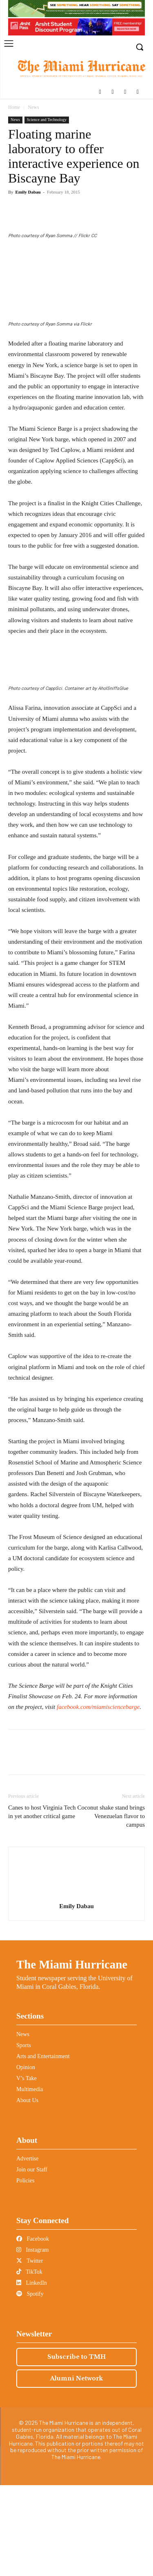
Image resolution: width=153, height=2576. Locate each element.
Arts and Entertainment (43, 2147)
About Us (27, 2191)
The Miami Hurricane (71, 2055)
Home (14, 107)
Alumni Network (76, 2469)
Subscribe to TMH (76, 2448)
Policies (25, 2272)
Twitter (29, 2352)
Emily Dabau (28, 191)
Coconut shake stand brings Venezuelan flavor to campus (111, 1907)
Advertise (27, 2250)
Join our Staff (31, 2261)
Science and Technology (47, 119)
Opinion (25, 2158)
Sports (23, 2136)
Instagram (32, 2341)
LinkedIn (31, 2374)
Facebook (32, 2330)
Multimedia (29, 2180)
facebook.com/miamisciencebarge (98, 1797)
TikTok (29, 2363)
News (33, 107)
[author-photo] (76, 1986)
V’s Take (26, 2169)
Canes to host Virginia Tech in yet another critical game (42, 1903)
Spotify (30, 2385)
